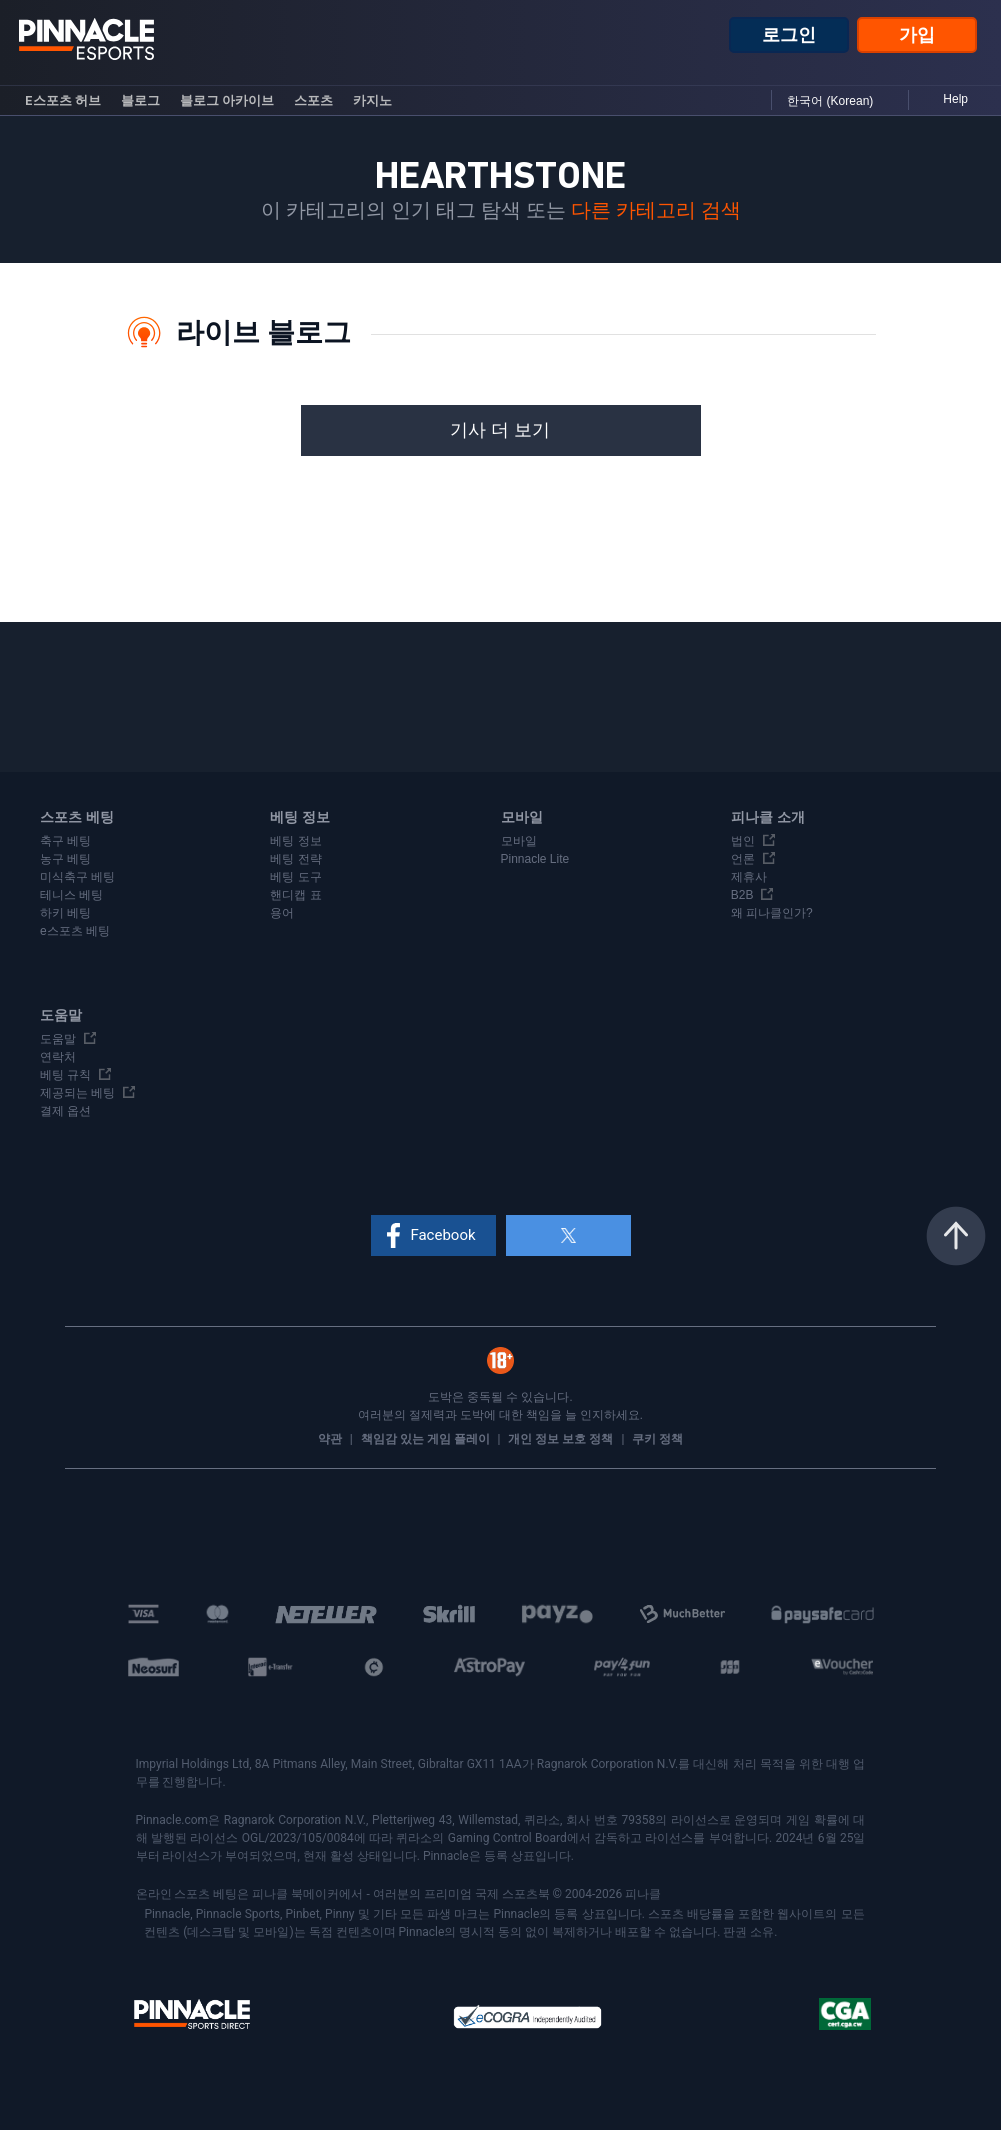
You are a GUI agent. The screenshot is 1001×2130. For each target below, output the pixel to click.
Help (955, 99)
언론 (743, 859)
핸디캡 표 (295, 895)
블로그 (140, 100)
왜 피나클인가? (772, 913)
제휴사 (749, 877)
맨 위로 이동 (956, 1236)
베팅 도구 (295, 877)
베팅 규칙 (65, 1075)
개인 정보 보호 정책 (562, 1439)
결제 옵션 (65, 1111)
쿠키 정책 (657, 1439)
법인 (743, 841)
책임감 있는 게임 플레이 (427, 1439)
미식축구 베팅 (77, 877)
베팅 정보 (295, 841)
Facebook (442, 1235)
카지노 (372, 100)
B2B (742, 895)
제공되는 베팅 (77, 1093)
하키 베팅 (65, 913)
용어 (282, 913)
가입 (917, 35)
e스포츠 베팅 (75, 931)
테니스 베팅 (71, 895)
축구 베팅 (65, 841)
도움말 (58, 1039)
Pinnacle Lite (535, 859)
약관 (331, 1439)
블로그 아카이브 (227, 100)
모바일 (519, 841)
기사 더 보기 (500, 430)
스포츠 (313, 100)
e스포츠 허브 (63, 100)
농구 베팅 (65, 859)
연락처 (58, 1057)
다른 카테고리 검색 (656, 211)
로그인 (789, 35)
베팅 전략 (295, 859)
